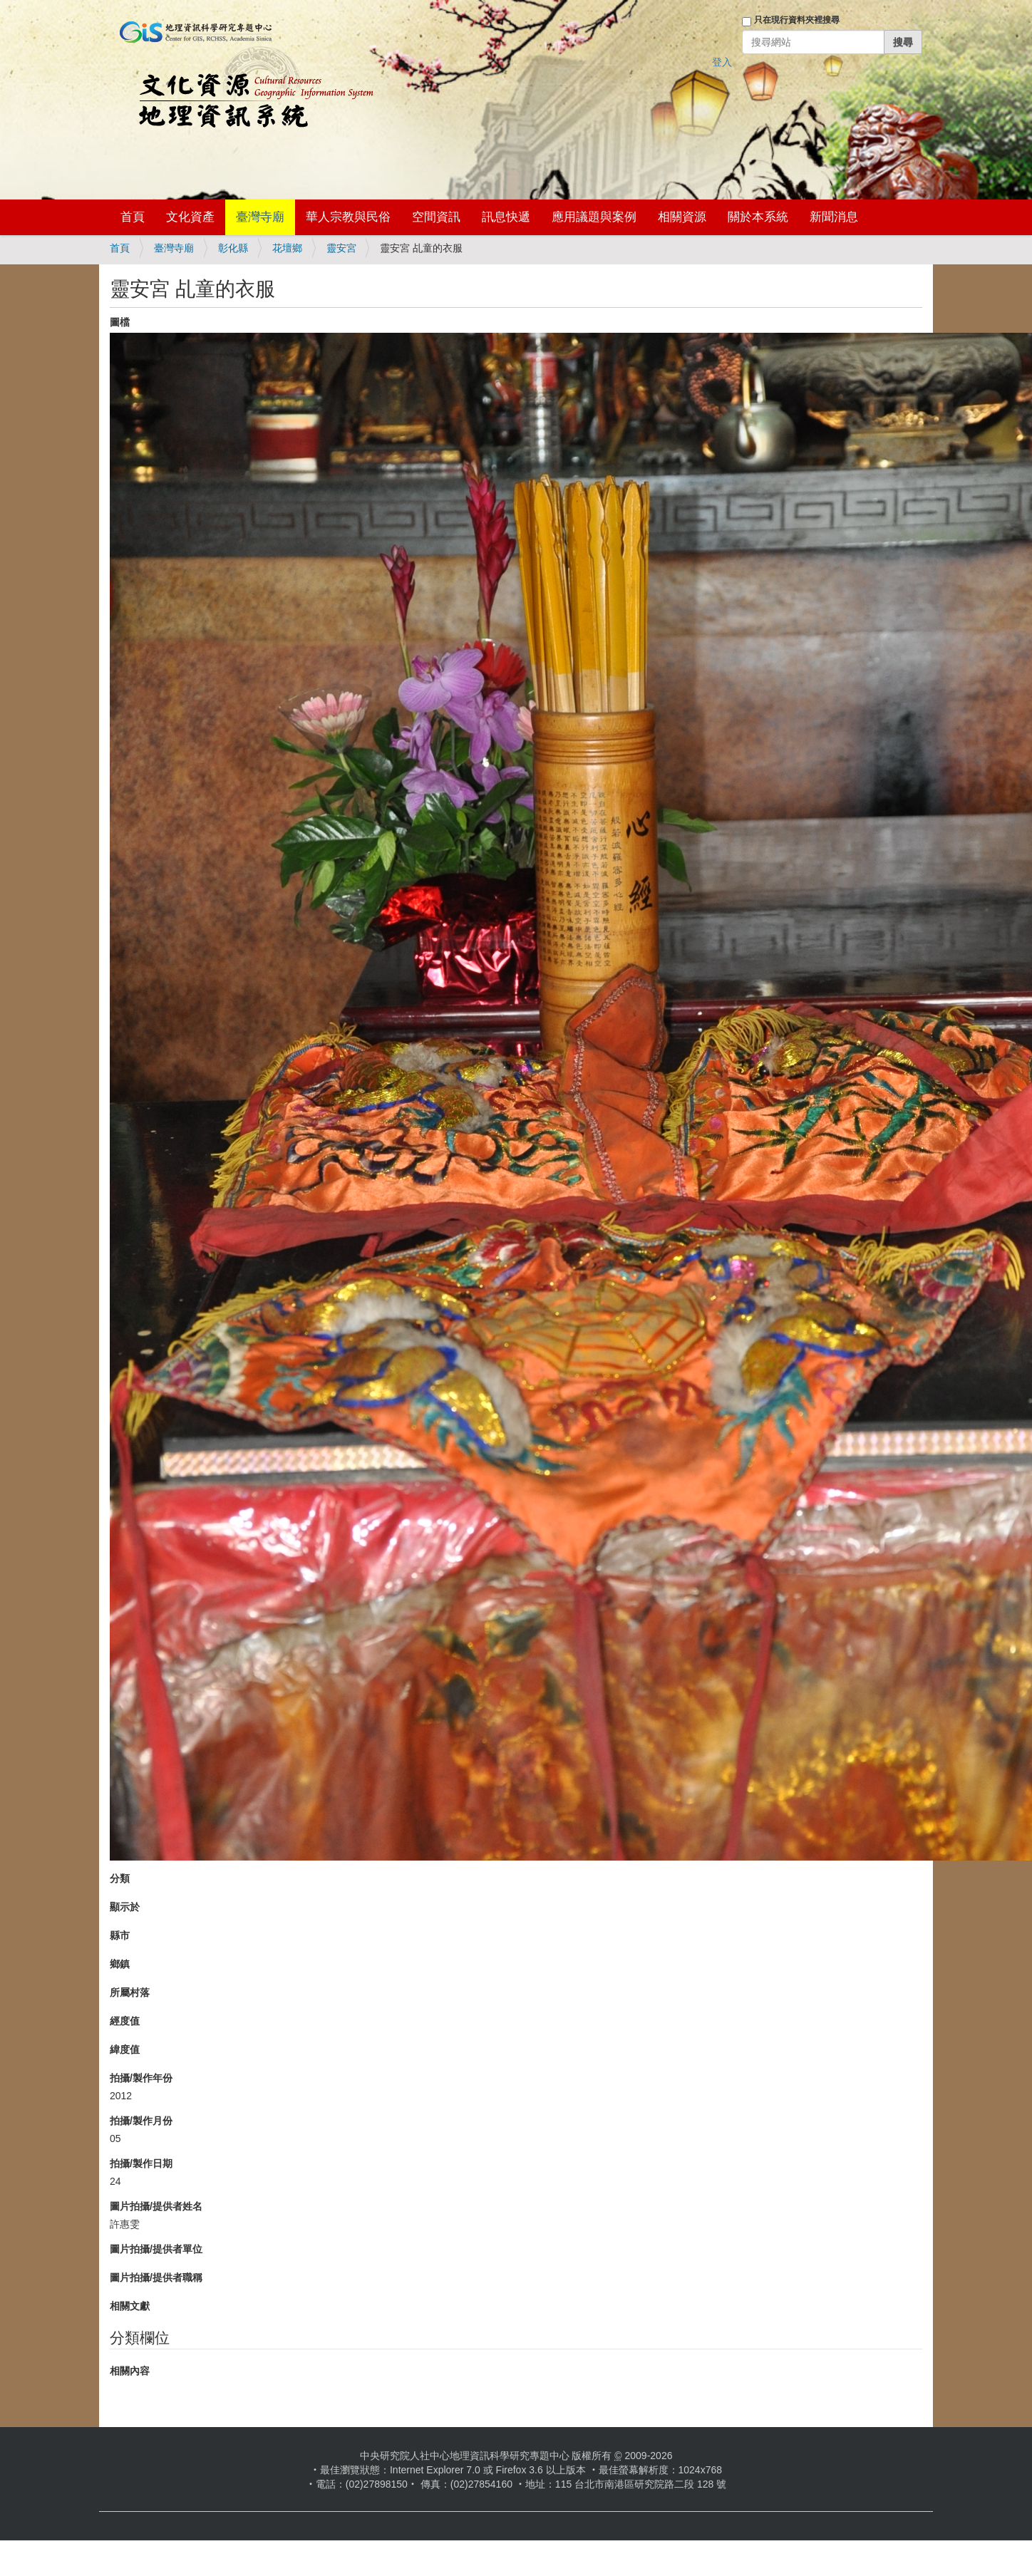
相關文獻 (130, 2306)
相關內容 (130, 2370)
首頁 (132, 217)
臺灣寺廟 (260, 217)
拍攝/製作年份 (141, 2078)
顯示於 (125, 1907)
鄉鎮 (120, 1964)
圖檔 (120, 322)
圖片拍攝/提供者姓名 (156, 2206)
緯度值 (125, 2049)
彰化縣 (233, 248)
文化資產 (190, 217)
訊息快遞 (506, 217)
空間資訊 (436, 217)
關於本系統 (758, 217)
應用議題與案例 (594, 217)
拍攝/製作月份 (141, 2120)
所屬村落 (130, 1992)
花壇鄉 (287, 248)
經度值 (125, 2021)
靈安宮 (341, 248)
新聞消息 (834, 217)
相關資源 (682, 217)
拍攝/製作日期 (141, 2163)
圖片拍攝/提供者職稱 (156, 2277)
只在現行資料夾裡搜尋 (797, 20)
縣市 (120, 1935)
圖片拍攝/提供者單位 (156, 2249)
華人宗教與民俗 (348, 217)
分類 (120, 1878)
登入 (722, 62)
